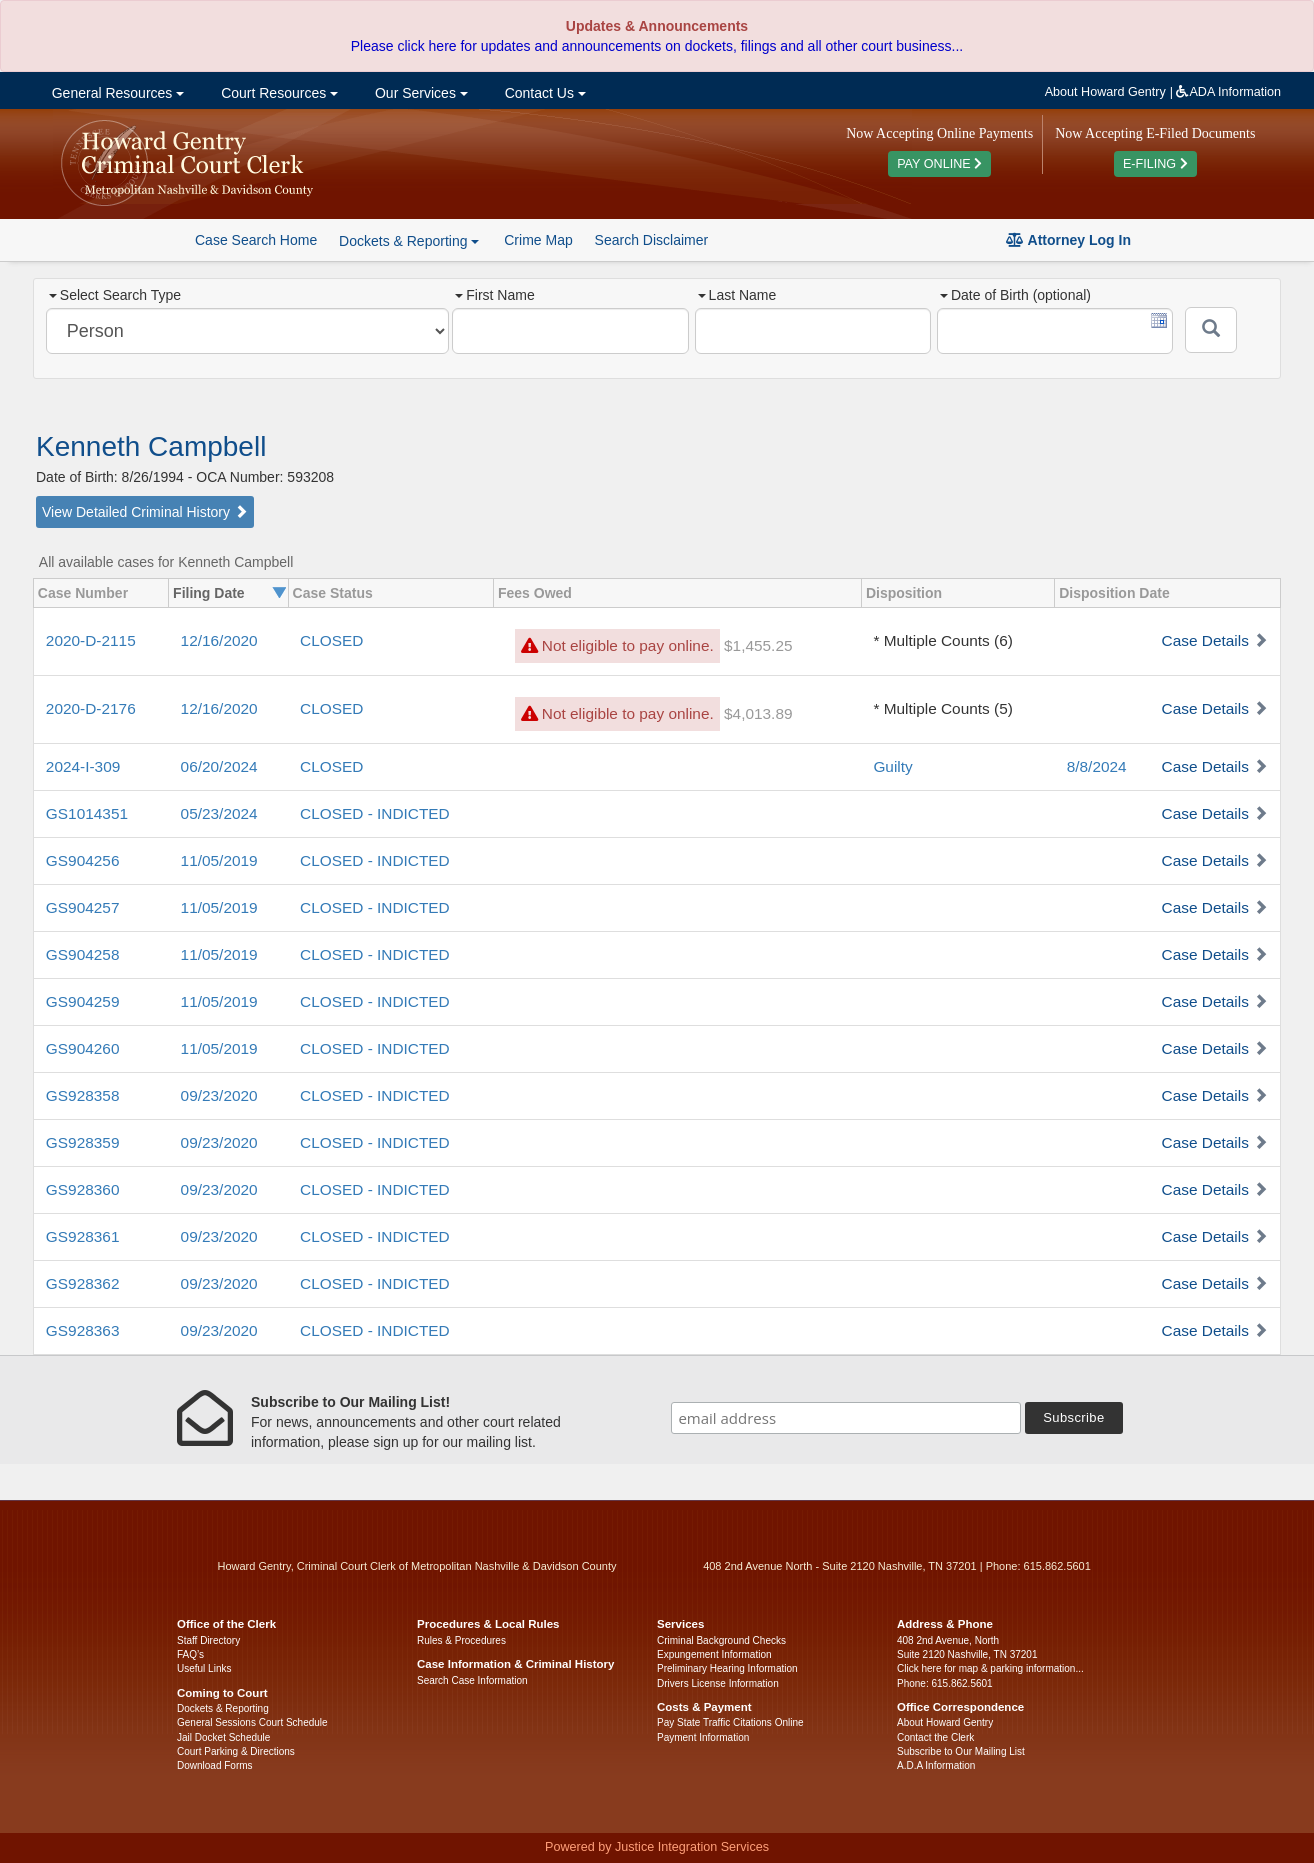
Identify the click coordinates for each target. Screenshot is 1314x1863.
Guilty (892, 766)
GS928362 (83, 1283)
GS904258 (83, 954)
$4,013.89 (758, 713)
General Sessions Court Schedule (252, 1722)
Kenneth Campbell (151, 446)
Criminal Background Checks (721, 1640)
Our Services (419, 93)
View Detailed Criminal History (145, 512)
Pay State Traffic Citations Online (730, 1722)
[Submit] (1211, 330)
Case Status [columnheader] (333, 593)
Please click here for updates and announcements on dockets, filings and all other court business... (657, 46)
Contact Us (543, 93)
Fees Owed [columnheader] (535, 593)
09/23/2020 (219, 1095)
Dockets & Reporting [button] (409, 241)
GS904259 (83, 1001)
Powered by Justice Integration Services (657, 1847)
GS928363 (83, 1330)
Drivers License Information (718, 1683)
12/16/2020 (219, 640)
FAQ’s (190, 1654)
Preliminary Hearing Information (727, 1668)
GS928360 (83, 1189)
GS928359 (83, 1142)
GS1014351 (87, 813)
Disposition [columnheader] (904, 593)
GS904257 (83, 907)
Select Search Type (115, 295)
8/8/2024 (1097, 766)
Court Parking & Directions (236, 1751)
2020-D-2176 (91, 708)
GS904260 (83, 1048)
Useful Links (204, 1668)
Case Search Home (256, 240)
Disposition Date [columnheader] (1114, 593)
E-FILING (1155, 164)
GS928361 (83, 1236)
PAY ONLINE (939, 164)
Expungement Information (714, 1654)
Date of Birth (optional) (1015, 295)
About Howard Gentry (1105, 92)
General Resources (116, 93)
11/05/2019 (219, 860)
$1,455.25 (758, 645)
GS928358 (83, 1095)
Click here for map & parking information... (990, 1668)
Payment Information (703, 1737)
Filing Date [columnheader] (209, 593)
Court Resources (277, 93)
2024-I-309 (83, 766)
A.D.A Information (936, 1765)
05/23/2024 (219, 813)
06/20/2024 (219, 766)
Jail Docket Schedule (223, 1737)
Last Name (737, 295)
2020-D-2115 (91, 640)
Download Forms (215, 1765)
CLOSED (331, 640)
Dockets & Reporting (223, 1708)
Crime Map (538, 240)
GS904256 (83, 860)
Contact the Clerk (935, 1737)
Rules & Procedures (461, 1640)
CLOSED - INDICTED (375, 813)
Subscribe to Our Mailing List (961, 1751)
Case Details (1205, 640)
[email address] (846, 1418)
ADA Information (1228, 92)
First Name (494, 295)
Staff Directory (208, 1640)
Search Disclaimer (652, 240)
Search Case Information (472, 1680)
